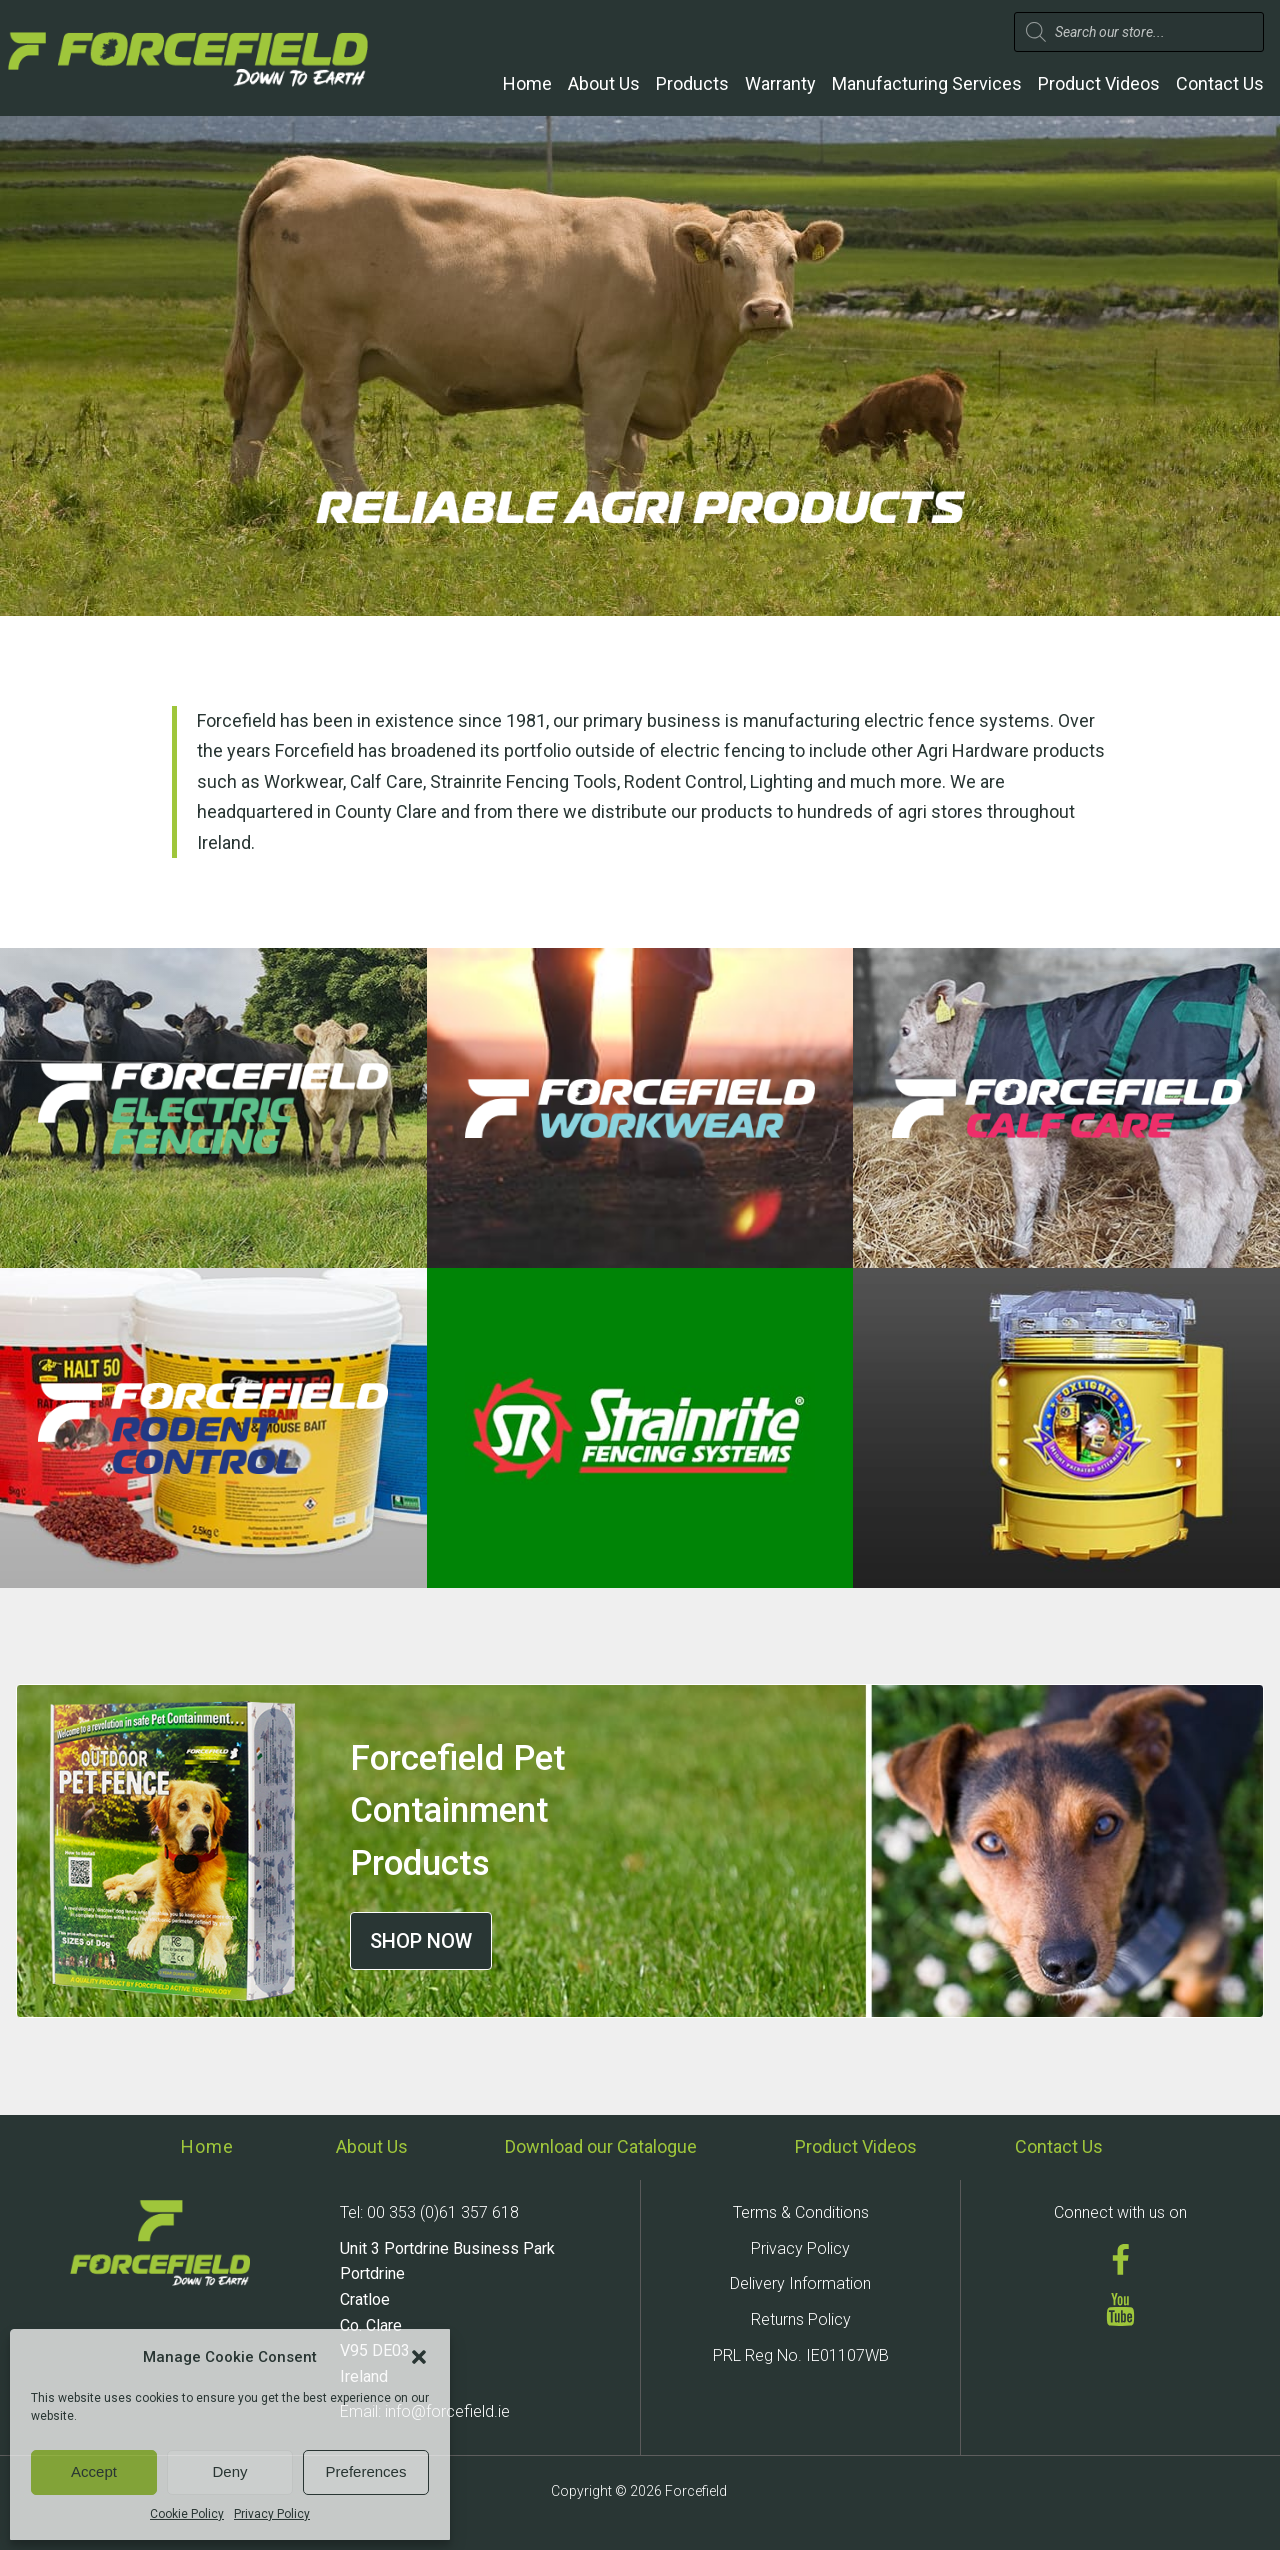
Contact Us (1220, 83)
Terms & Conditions (801, 2212)
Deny (229, 2471)
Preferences (366, 2471)
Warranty (780, 83)
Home (527, 83)
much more (896, 781)
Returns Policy (801, 2319)
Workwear (303, 781)
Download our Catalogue (601, 2146)
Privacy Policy (272, 2514)
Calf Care (386, 781)
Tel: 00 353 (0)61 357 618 (429, 2212)
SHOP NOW (421, 1941)
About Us (604, 83)
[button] (419, 2357)
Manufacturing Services (927, 83)
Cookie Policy (187, 2514)
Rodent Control (683, 781)
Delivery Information (800, 2283)
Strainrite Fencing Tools (523, 781)
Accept (94, 2471)
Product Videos (1099, 83)
